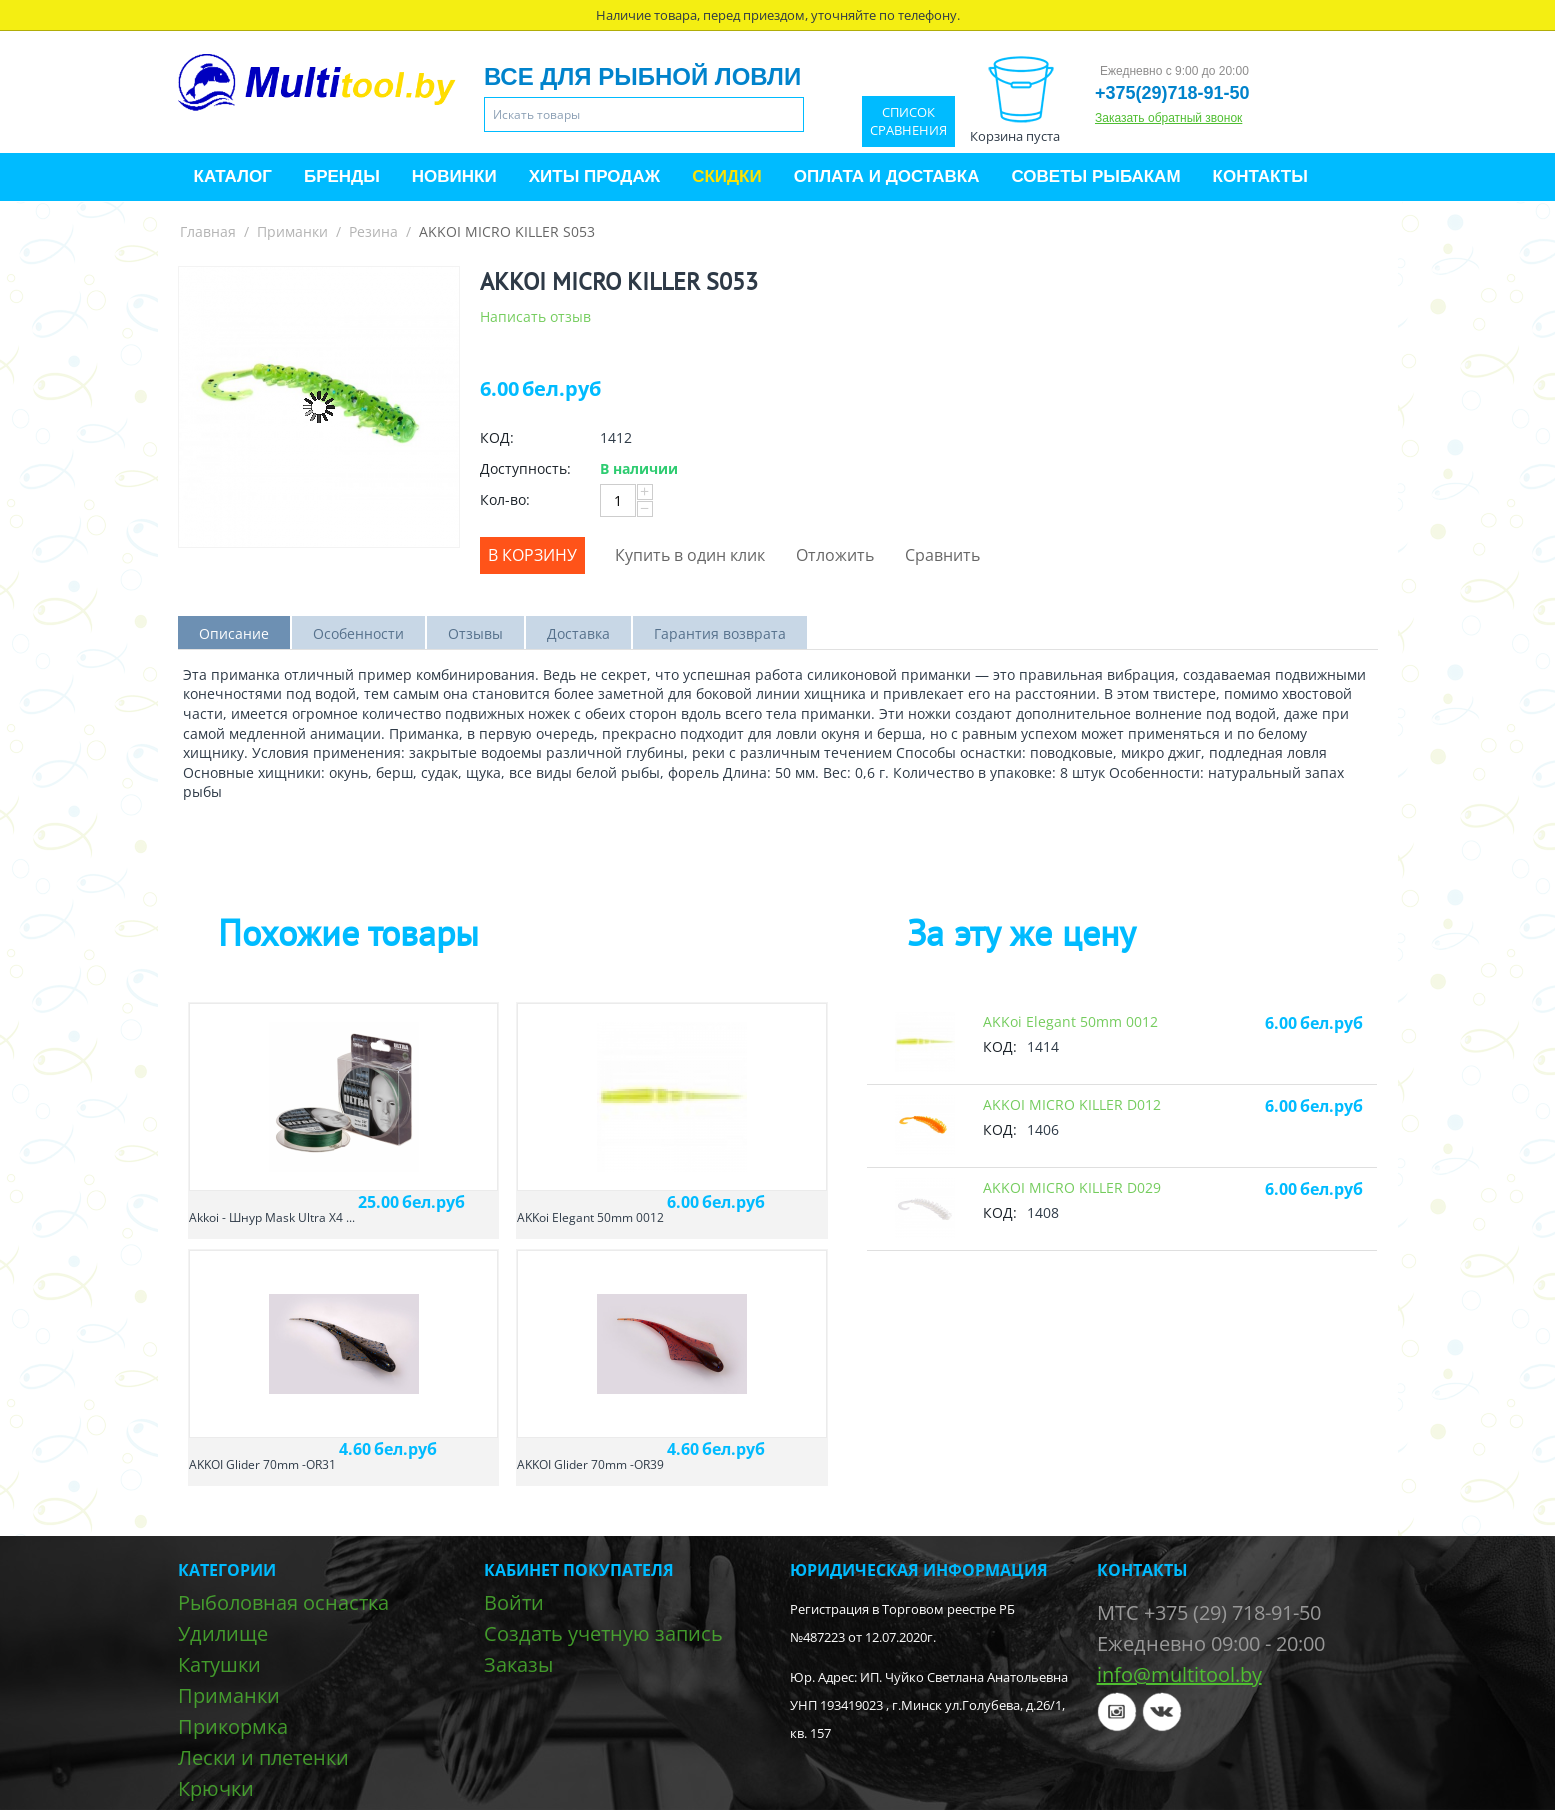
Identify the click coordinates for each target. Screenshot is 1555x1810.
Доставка (578, 633)
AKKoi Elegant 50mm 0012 (590, 1217)
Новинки (454, 176)
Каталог (233, 176)
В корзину (532, 555)
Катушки (219, 1664)
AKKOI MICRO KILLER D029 (1072, 1187)
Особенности (358, 633)
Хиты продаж (594, 176)
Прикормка (233, 1726)
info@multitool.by (1179, 1674)
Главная (208, 231)
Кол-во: (505, 499)
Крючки (216, 1788)
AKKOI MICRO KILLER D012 (1072, 1104)
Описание (234, 633)
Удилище (223, 1633)
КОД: (497, 437)
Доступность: (525, 468)
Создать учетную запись (603, 1633)
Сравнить (942, 555)
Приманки (292, 231)
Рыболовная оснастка (283, 1602)
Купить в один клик (690, 555)
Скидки (727, 176)
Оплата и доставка (887, 176)
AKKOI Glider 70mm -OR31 (262, 1464)
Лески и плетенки (263, 1757)
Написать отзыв (535, 316)
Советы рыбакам (1095, 176)
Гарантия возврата (720, 633)
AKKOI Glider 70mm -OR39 (590, 1464)
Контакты (1260, 176)
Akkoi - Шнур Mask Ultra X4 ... (272, 1217)
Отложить (835, 555)
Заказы (518, 1664)
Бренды (342, 176)
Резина (373, 231)
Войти (514, 1602)
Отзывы (475, 633)
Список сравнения (908, 121)
